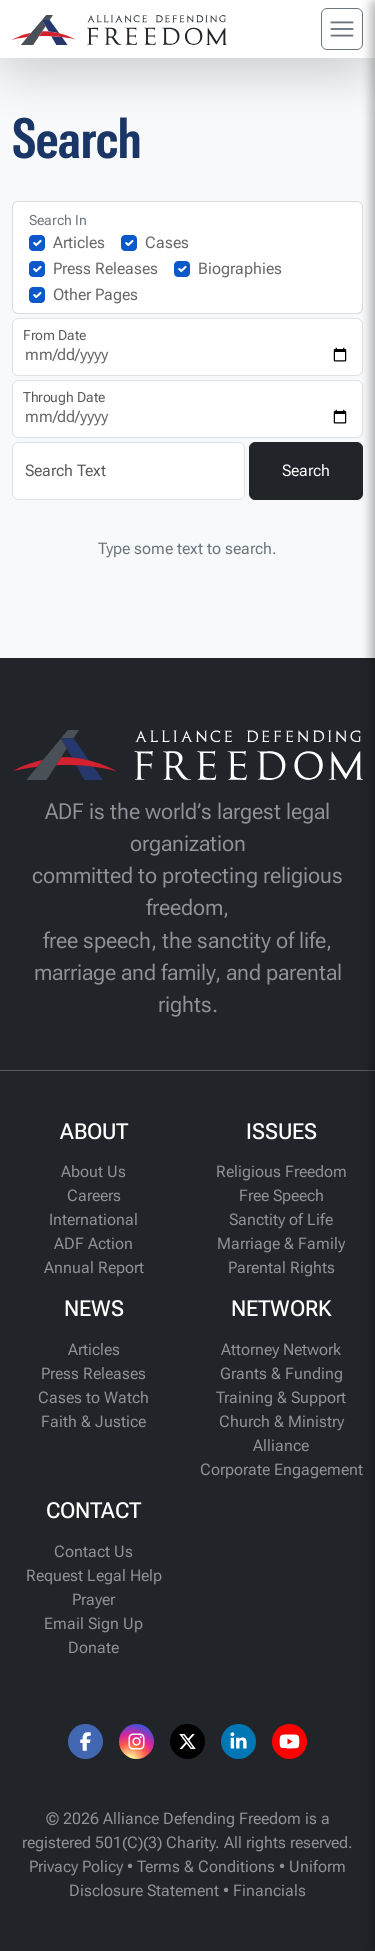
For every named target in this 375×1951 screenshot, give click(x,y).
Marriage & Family (281, 1243)
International (93, 1219)
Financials (269, 1890)
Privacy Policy (76, 1866)
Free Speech (281, 1195)
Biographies (240, 268)
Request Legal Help (94, 1575)
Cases (167, 242)
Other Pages (95, 294)
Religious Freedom (281, 1171)
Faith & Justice (93, 1421)
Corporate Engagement (281, 1469)
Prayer (93, 1599)
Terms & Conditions (206, 1866)
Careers (94, 1195)
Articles (79, 242)
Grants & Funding (281, 1373)
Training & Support (281, 1397)
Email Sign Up (93, 1623)
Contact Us (93, 1551)
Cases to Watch (93, 1397)
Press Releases (105, 268)
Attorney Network (281, 1349)
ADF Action (93, 1243)
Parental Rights (281, 1267)
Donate (93, 1647)
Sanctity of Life (281, 1219)
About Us (93, 1171)
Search (306, 470)
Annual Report (94, 1267)
